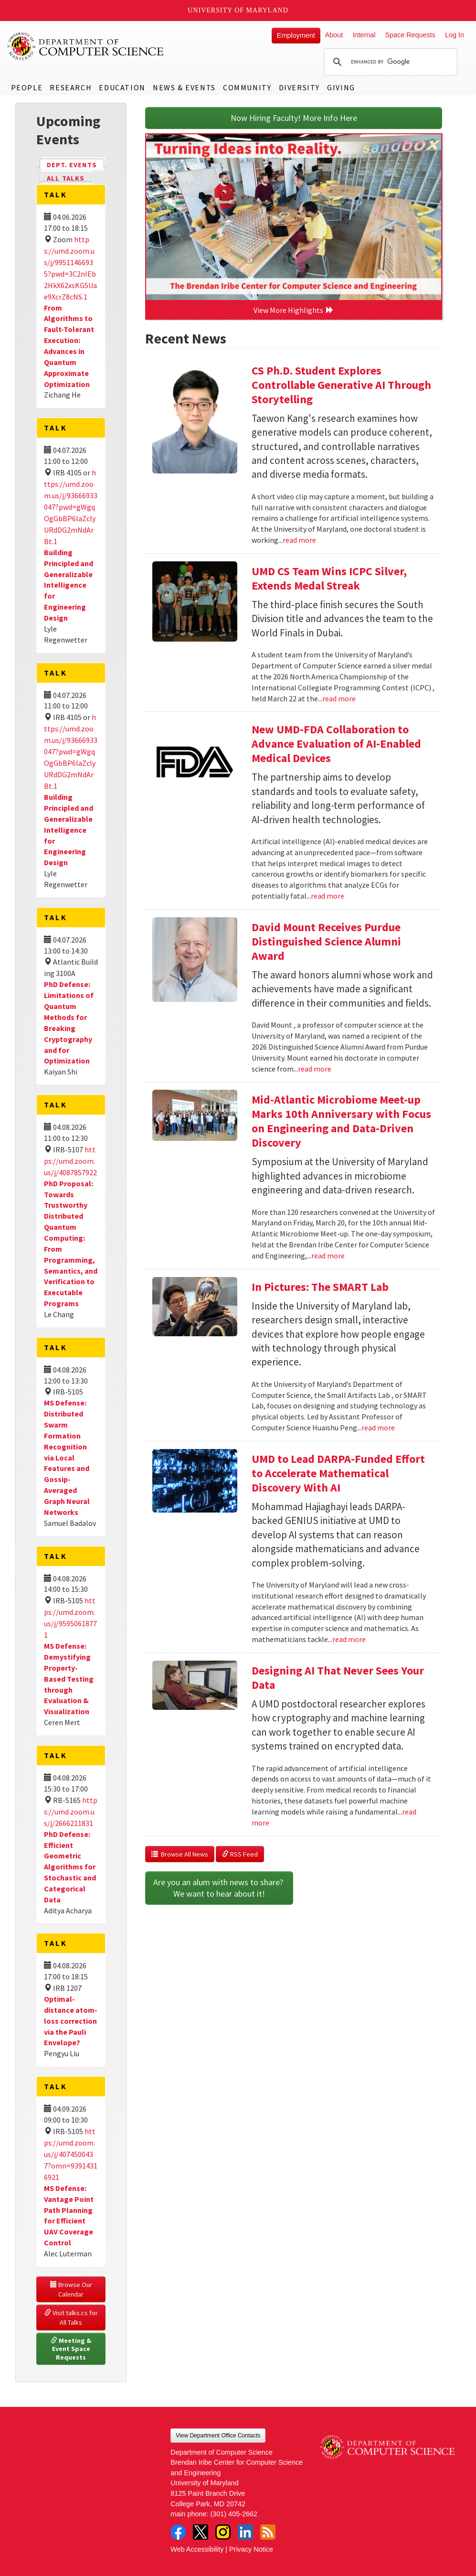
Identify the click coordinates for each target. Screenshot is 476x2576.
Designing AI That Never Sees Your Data (338, 1677)
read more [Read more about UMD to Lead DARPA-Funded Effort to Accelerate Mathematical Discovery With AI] (349, 1639)
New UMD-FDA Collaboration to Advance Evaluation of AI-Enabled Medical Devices (336, 743)
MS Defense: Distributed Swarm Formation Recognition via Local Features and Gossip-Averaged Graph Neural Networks (67, 1457)
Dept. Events (76, 164)
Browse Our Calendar (72, 2289)
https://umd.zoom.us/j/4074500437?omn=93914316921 (70, 2154)
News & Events (184, 87)
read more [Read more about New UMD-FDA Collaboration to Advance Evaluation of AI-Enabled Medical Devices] (327, 896)
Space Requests (410, 35)
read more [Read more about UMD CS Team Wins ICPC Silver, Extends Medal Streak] (339, 698)
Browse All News (179, 1854)
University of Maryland (238, 10)
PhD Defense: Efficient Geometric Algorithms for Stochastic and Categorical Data (70, 1866)
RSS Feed (240, 1854)
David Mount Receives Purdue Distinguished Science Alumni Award (326, 941)
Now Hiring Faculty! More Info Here (294, 117)
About (334, 35)
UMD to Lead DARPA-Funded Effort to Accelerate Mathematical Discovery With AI (338, 1473)
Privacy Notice (251, 2549)
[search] (389, 62)
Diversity (299, 87)
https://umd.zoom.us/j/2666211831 (70, 1811)
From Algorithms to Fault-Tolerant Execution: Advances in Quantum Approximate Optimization (69, 346)
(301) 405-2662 (234, 2514)
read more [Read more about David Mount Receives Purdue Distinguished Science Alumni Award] (314, 1068)
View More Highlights (294, 310)
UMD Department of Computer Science (86, 46)
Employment (296, 35)
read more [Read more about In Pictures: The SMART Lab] (378, 1427)
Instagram (223, 2532)
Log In (454, 35)
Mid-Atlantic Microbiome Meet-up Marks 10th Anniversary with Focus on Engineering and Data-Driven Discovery (341, 1121)
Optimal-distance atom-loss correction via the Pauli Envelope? (70, 2020)
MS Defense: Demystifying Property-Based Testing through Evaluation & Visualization (69, 1678)
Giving (341, 87)
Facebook (178, 2532)
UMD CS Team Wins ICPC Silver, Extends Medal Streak (329, 578)
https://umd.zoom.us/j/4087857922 (70, 1161)
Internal (363, 35)
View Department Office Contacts (218, 2435)
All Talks (66, 178)
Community (247, 87)
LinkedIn (245, 2532)
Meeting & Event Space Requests (72, 2348)
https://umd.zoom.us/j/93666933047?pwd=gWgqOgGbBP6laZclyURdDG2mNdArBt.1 (70, 507)
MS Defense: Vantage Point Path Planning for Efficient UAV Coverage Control (69, 2215)
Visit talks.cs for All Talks (71, 2317)
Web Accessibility (196, 2549)
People (27, 87)
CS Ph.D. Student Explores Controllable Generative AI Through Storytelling (341, 385)
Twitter (200, 2532)
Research (71, 87)
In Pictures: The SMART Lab (320, 1286)
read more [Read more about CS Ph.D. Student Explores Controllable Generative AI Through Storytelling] (299, 540)
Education (122, 87)
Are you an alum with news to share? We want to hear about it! (219, 1888)
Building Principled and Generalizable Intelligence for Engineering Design (68, 585)
